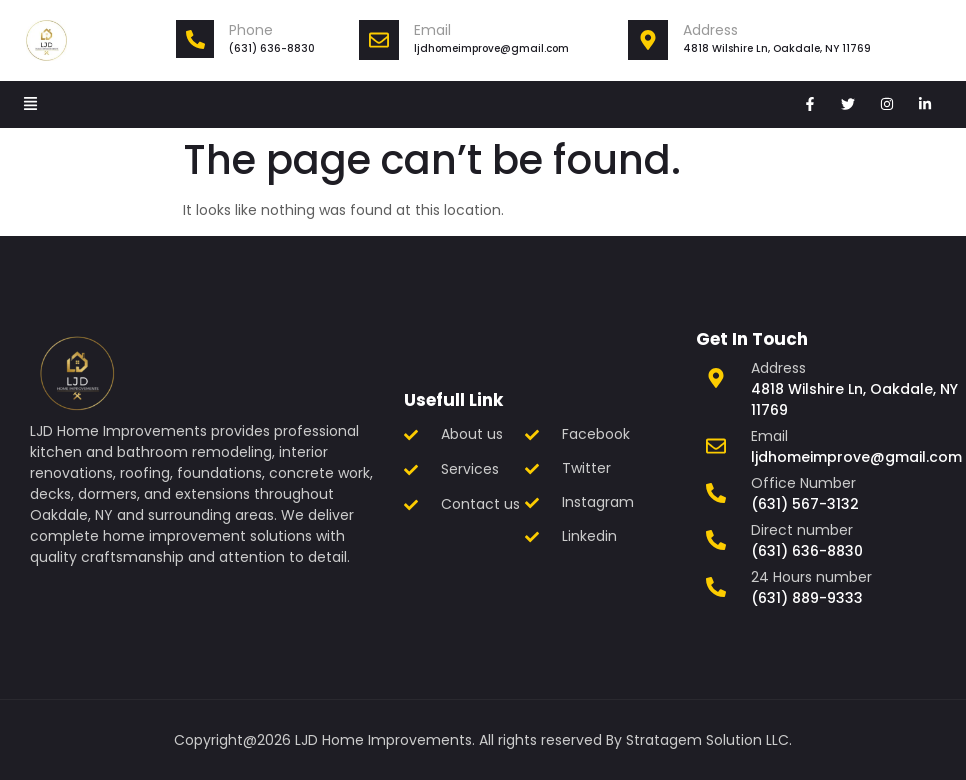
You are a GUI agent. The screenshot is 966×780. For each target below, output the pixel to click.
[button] (31, 105)
